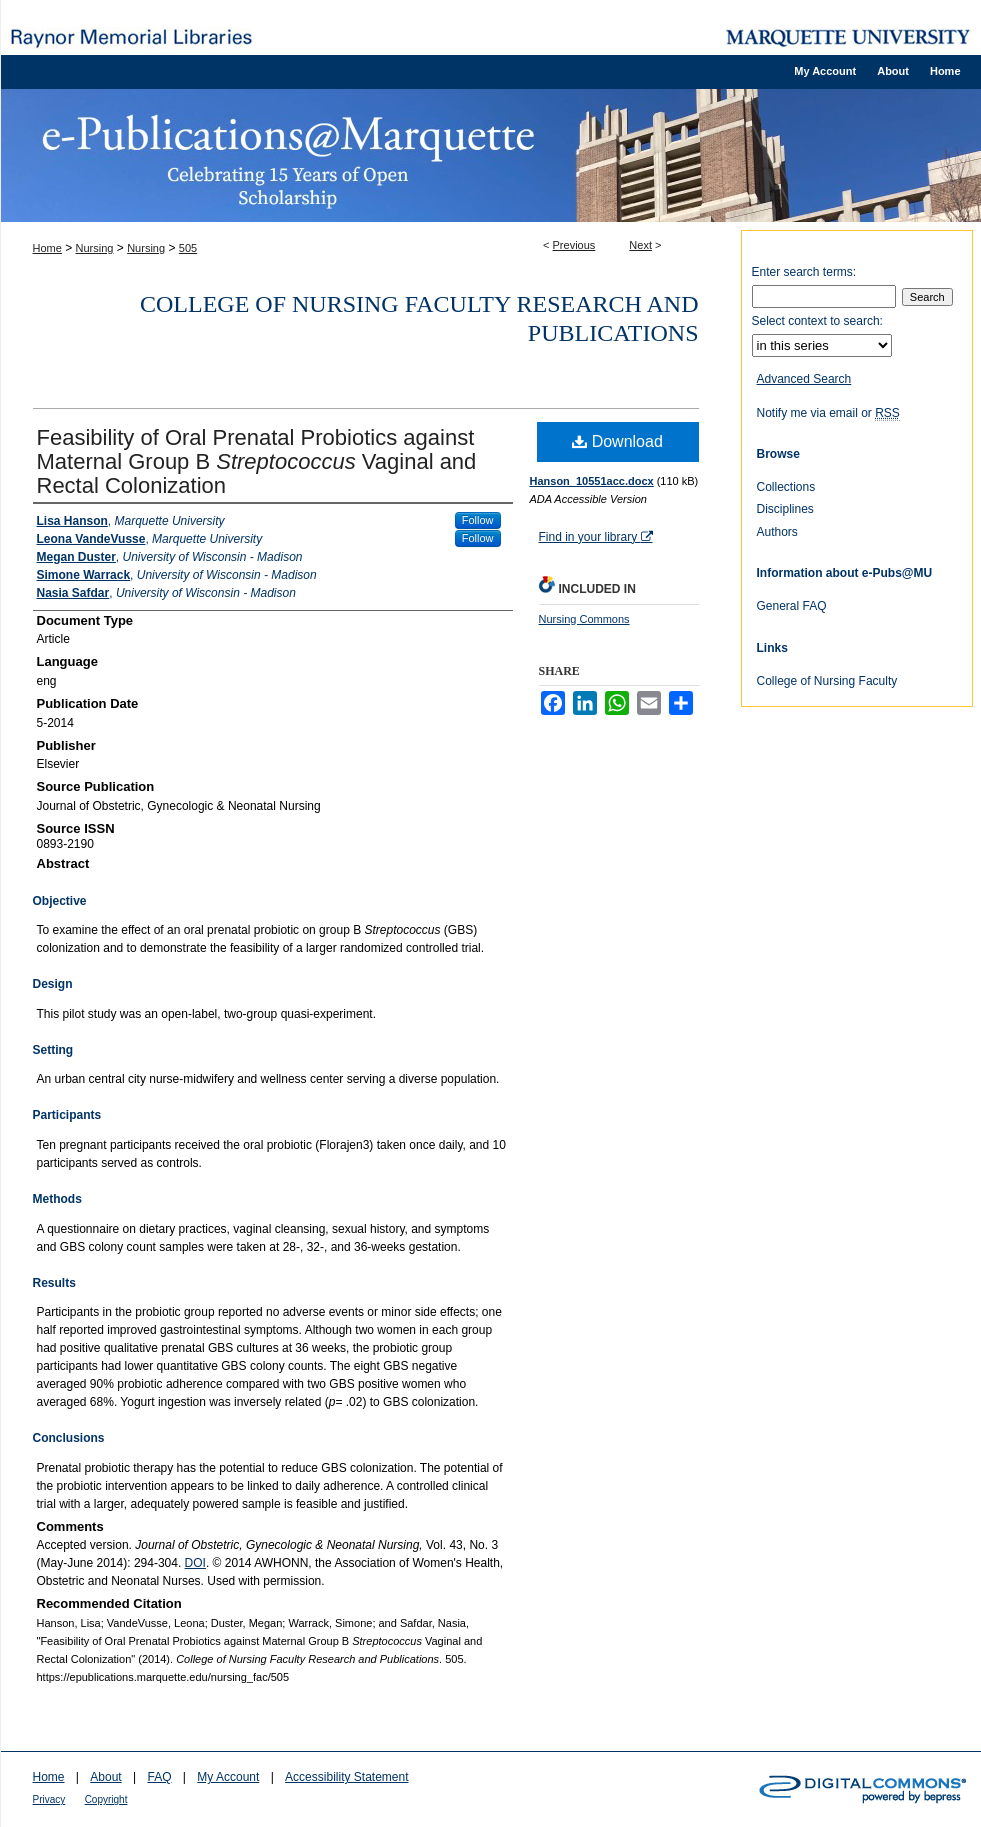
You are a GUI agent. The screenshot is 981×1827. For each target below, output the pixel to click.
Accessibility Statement (346, 1777)
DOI (195, 1563)
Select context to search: (817, 321)
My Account (228, 1777)
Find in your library (596, 537)
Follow (478, 520)
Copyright (106, 1799)
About (105, 1777)
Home (47, 248)
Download (617, 441)
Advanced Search (804, 379)
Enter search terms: (804, 272)
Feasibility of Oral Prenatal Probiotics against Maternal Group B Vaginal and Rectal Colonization (257, 461)
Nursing (95, 248)
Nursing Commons (584, 619)
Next (640, 245)
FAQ (159, 1777)
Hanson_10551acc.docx (592, 481)
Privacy (49, 1799)
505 (188, 248)
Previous (574, 245)
